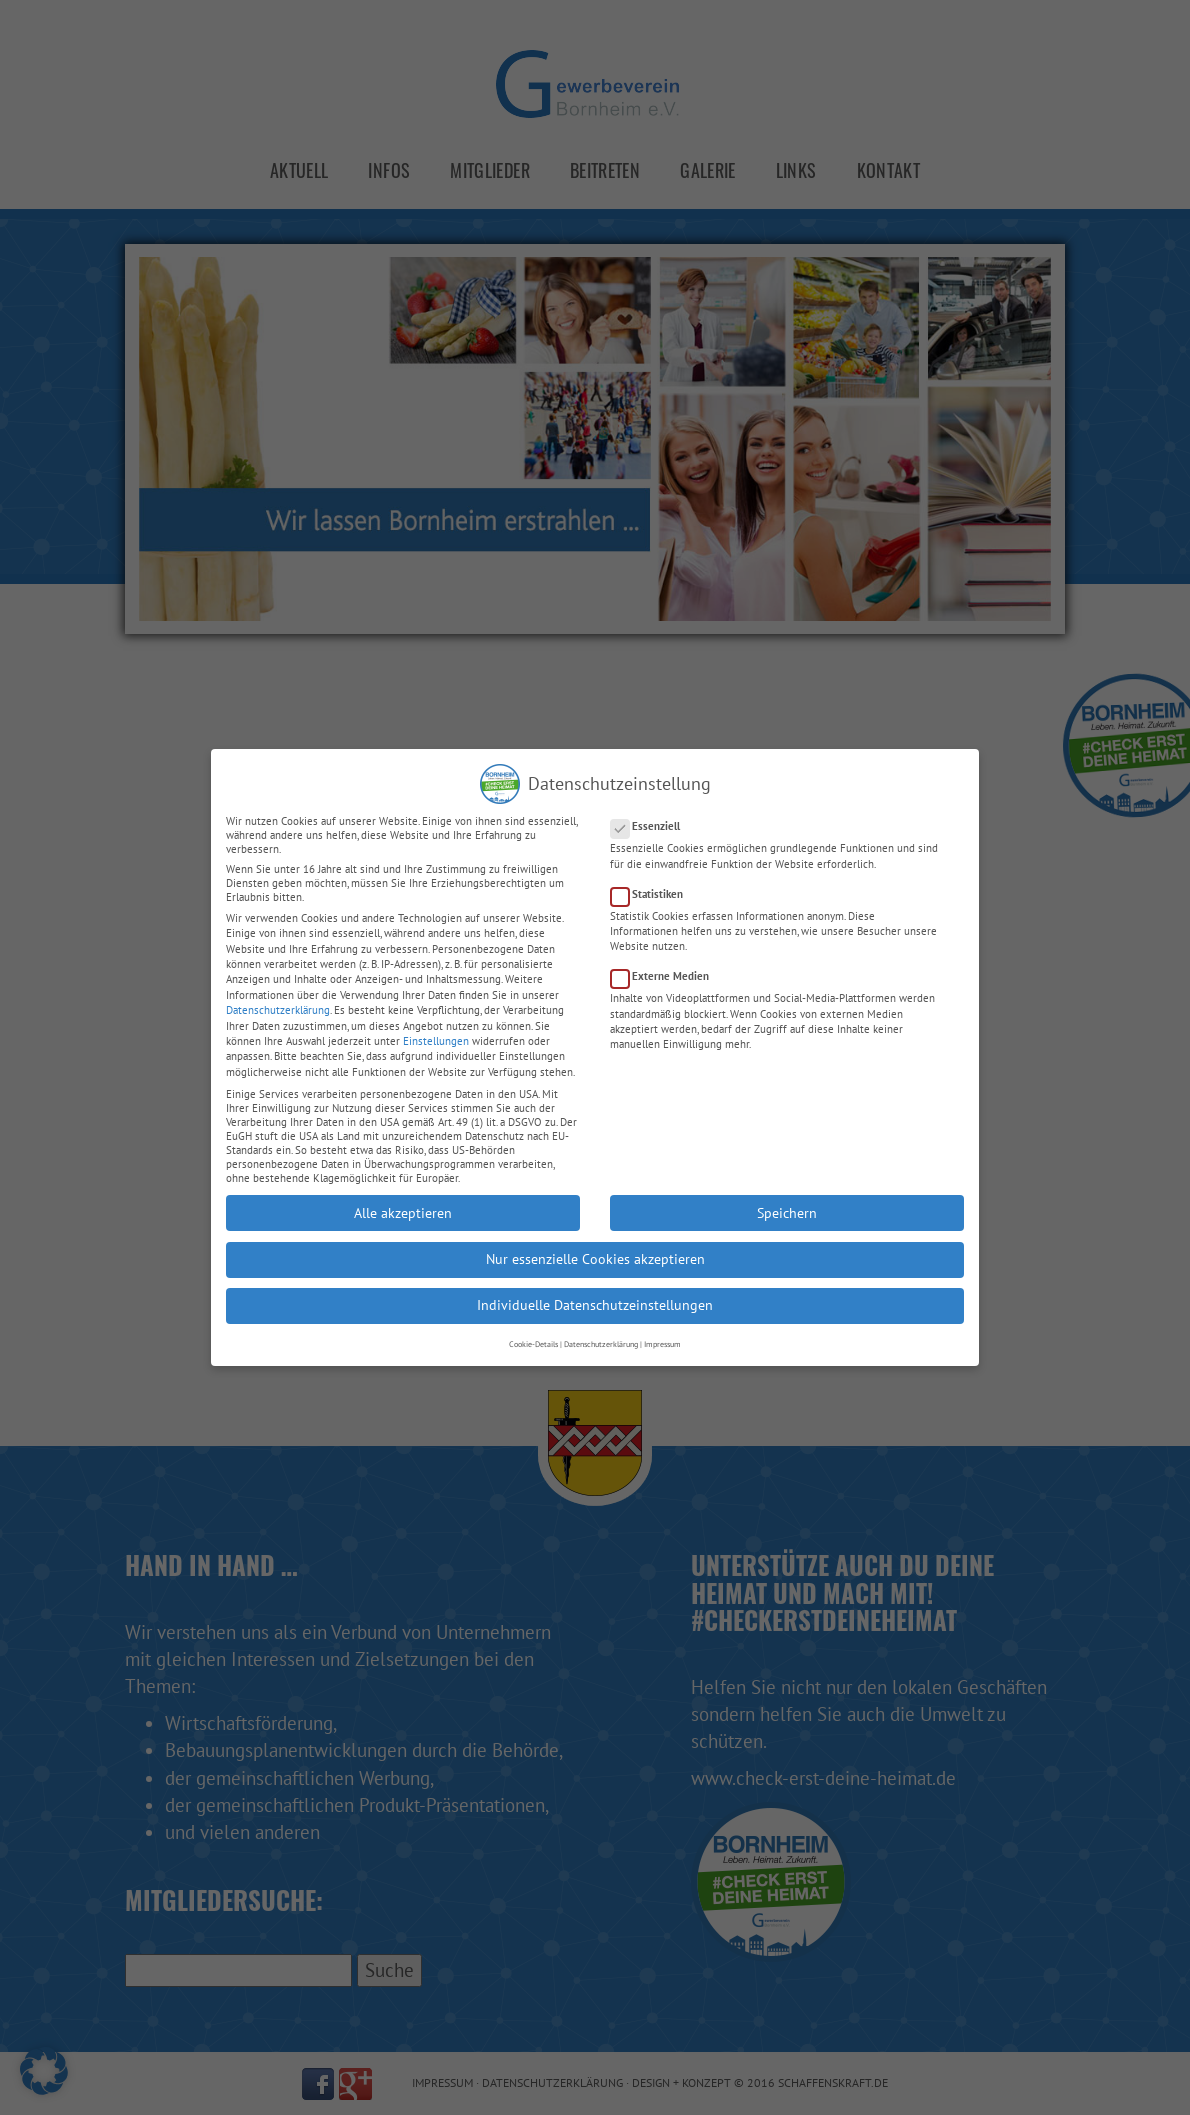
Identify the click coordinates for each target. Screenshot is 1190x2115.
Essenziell (651, 805)
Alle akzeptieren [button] (403, 1191)
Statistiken (653, 873)
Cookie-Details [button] (533, 1323)
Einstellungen (436, 1020)
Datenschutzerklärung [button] (601, 1323)
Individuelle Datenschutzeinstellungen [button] (595, 1284)
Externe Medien (666, 955)
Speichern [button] (787, 1191)
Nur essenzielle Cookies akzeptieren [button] (595, 1238)
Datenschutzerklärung (278, 989)
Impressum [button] (662, 1323)
